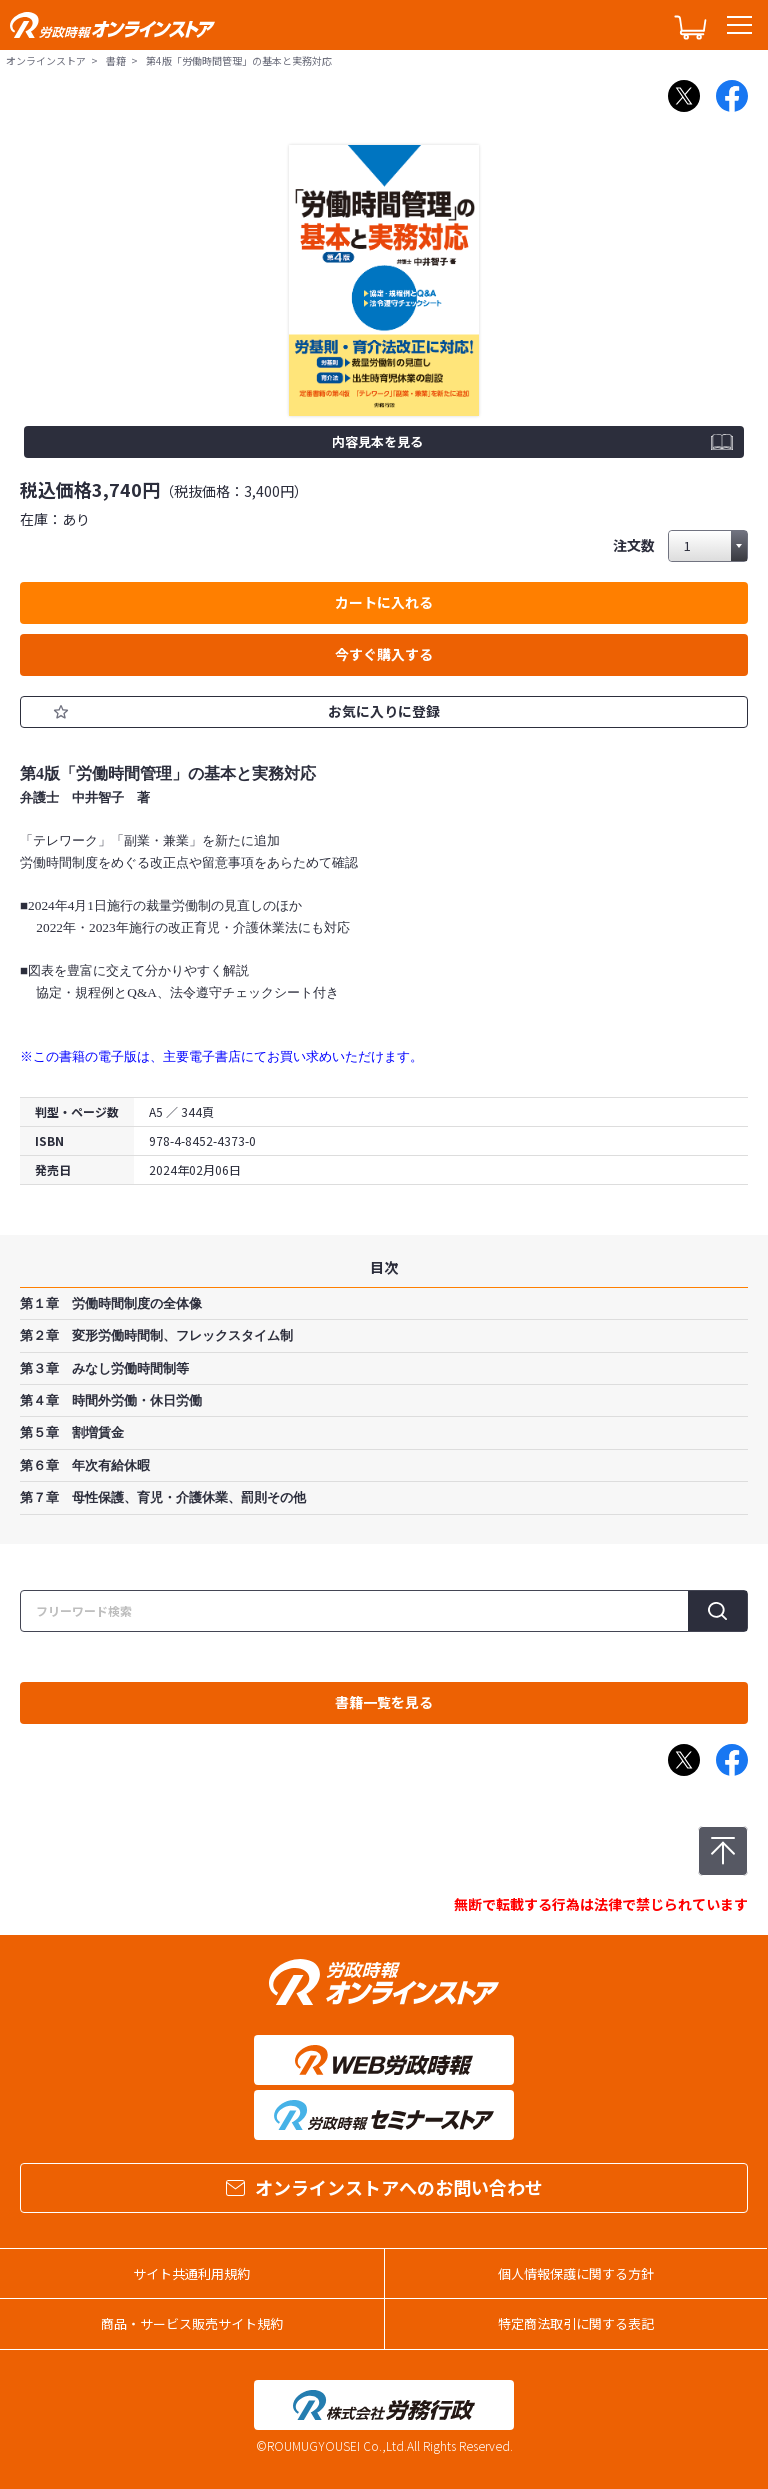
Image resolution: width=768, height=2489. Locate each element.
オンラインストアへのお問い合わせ (384, 2187)
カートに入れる (384, 602)
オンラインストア (46, 60)
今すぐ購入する (384, 654)
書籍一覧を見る (384, 1702)
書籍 (116, 60)
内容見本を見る (377, 441)
